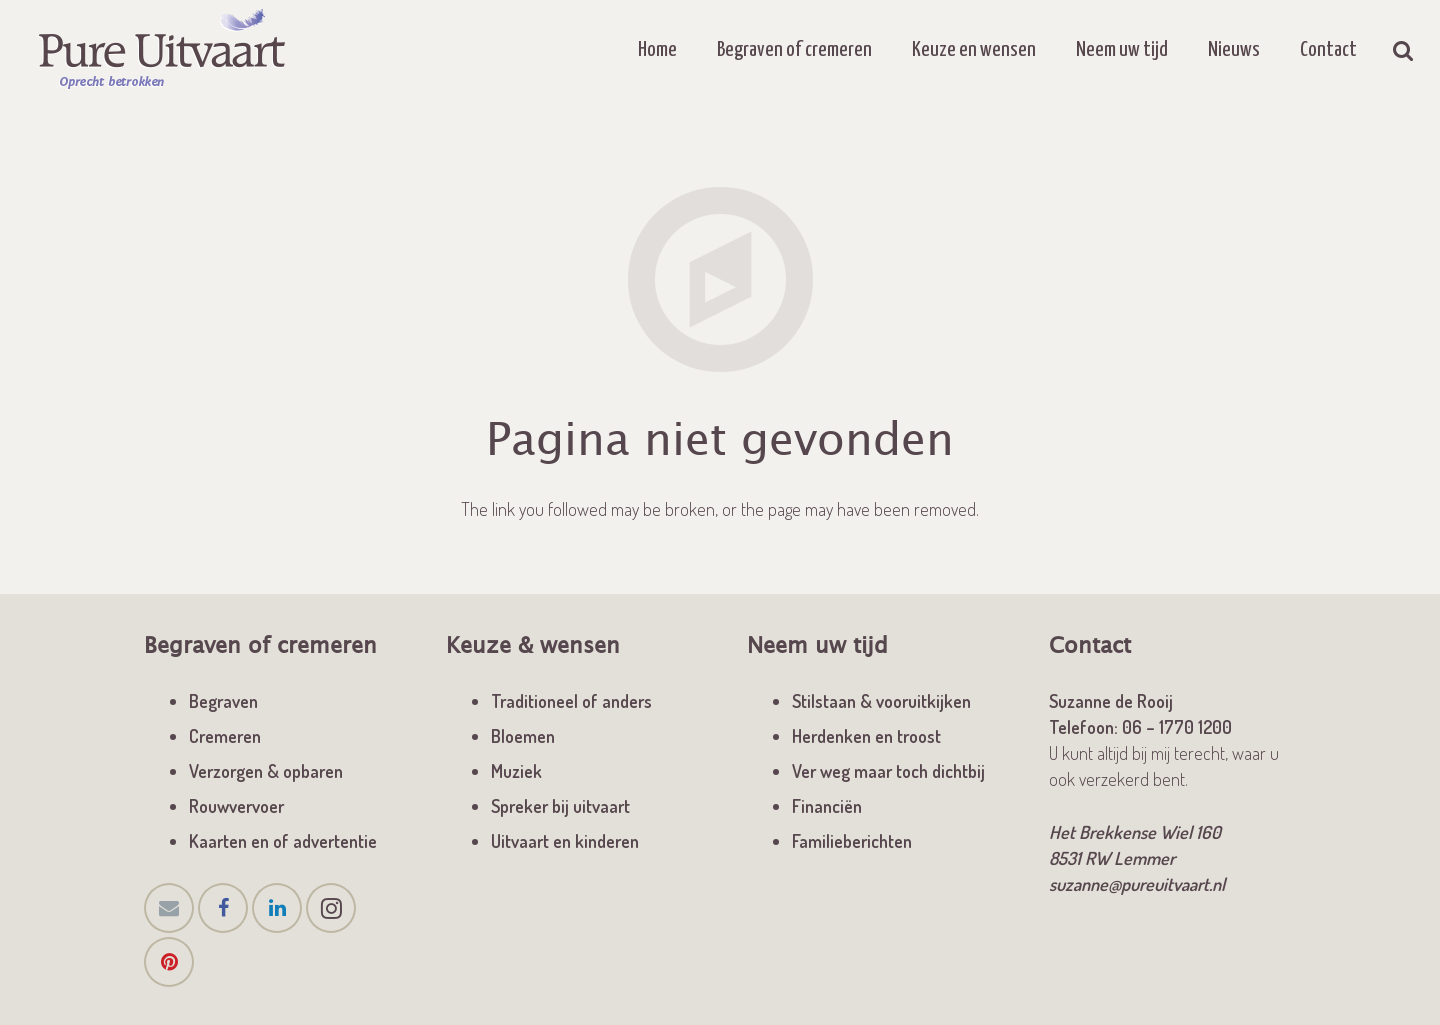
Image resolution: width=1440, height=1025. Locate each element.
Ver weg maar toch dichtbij (888, 771)
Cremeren (225, 736)
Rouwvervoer (236, 806)
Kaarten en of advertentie (283, 841)
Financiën (827, 806)
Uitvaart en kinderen (565, 841)
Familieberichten (852, 841)
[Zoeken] (1403, 50)
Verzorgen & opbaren (266, 771)
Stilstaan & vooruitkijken (881, 701)
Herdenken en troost (866, 736)
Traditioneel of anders (571, 701)
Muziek (516, 771)
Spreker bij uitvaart (560, 806)
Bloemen (523, 736)
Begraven (223, 701)
